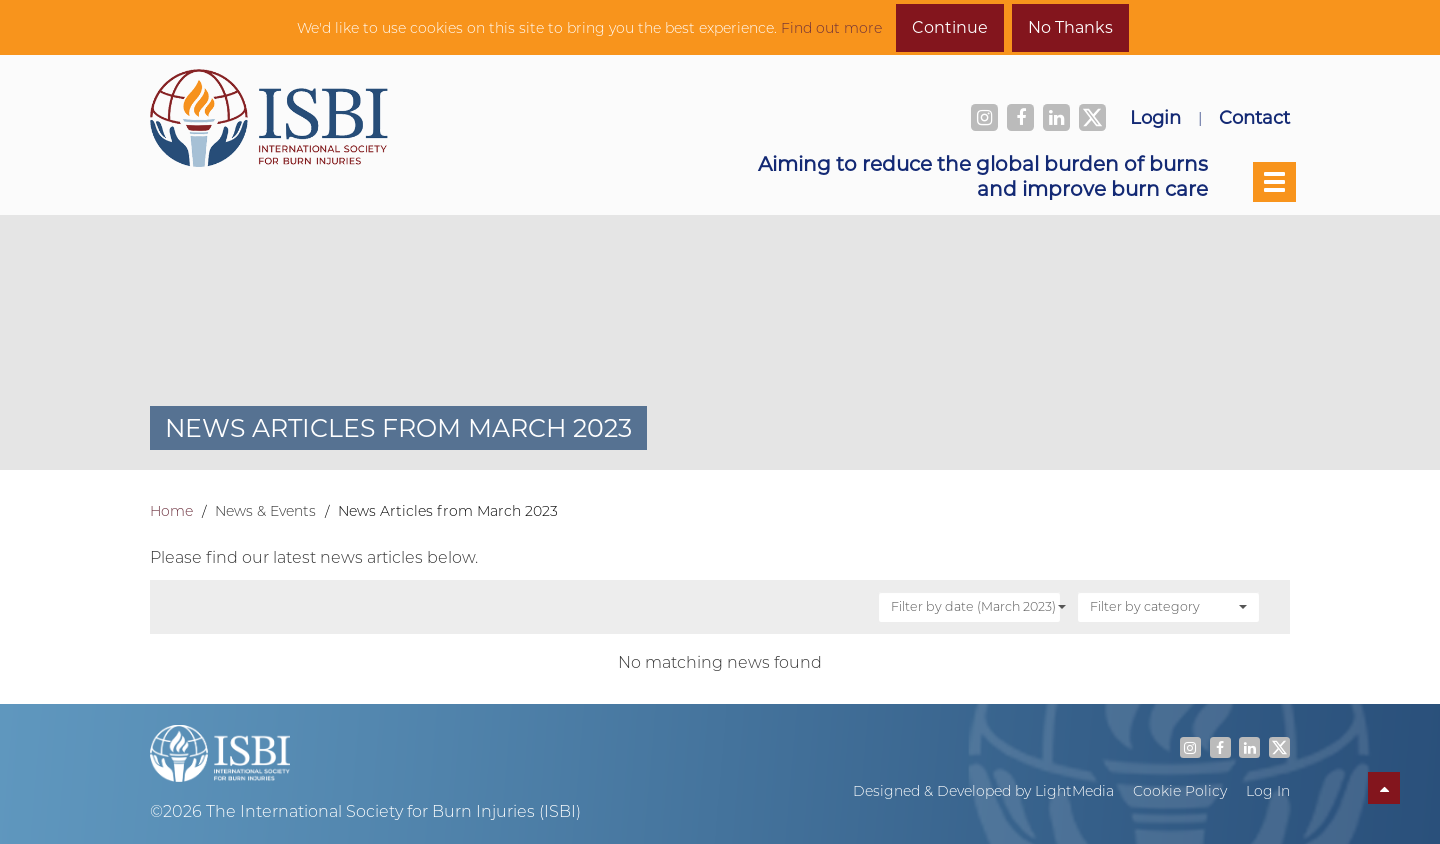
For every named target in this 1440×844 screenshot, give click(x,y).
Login (1155, 117)
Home (171, 511)
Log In (1268, 791)
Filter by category (1168, 606)
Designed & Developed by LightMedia (983, 791)
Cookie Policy (1180, 791)
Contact (1254, 117)
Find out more (831, 28)
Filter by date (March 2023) (976, 606)
